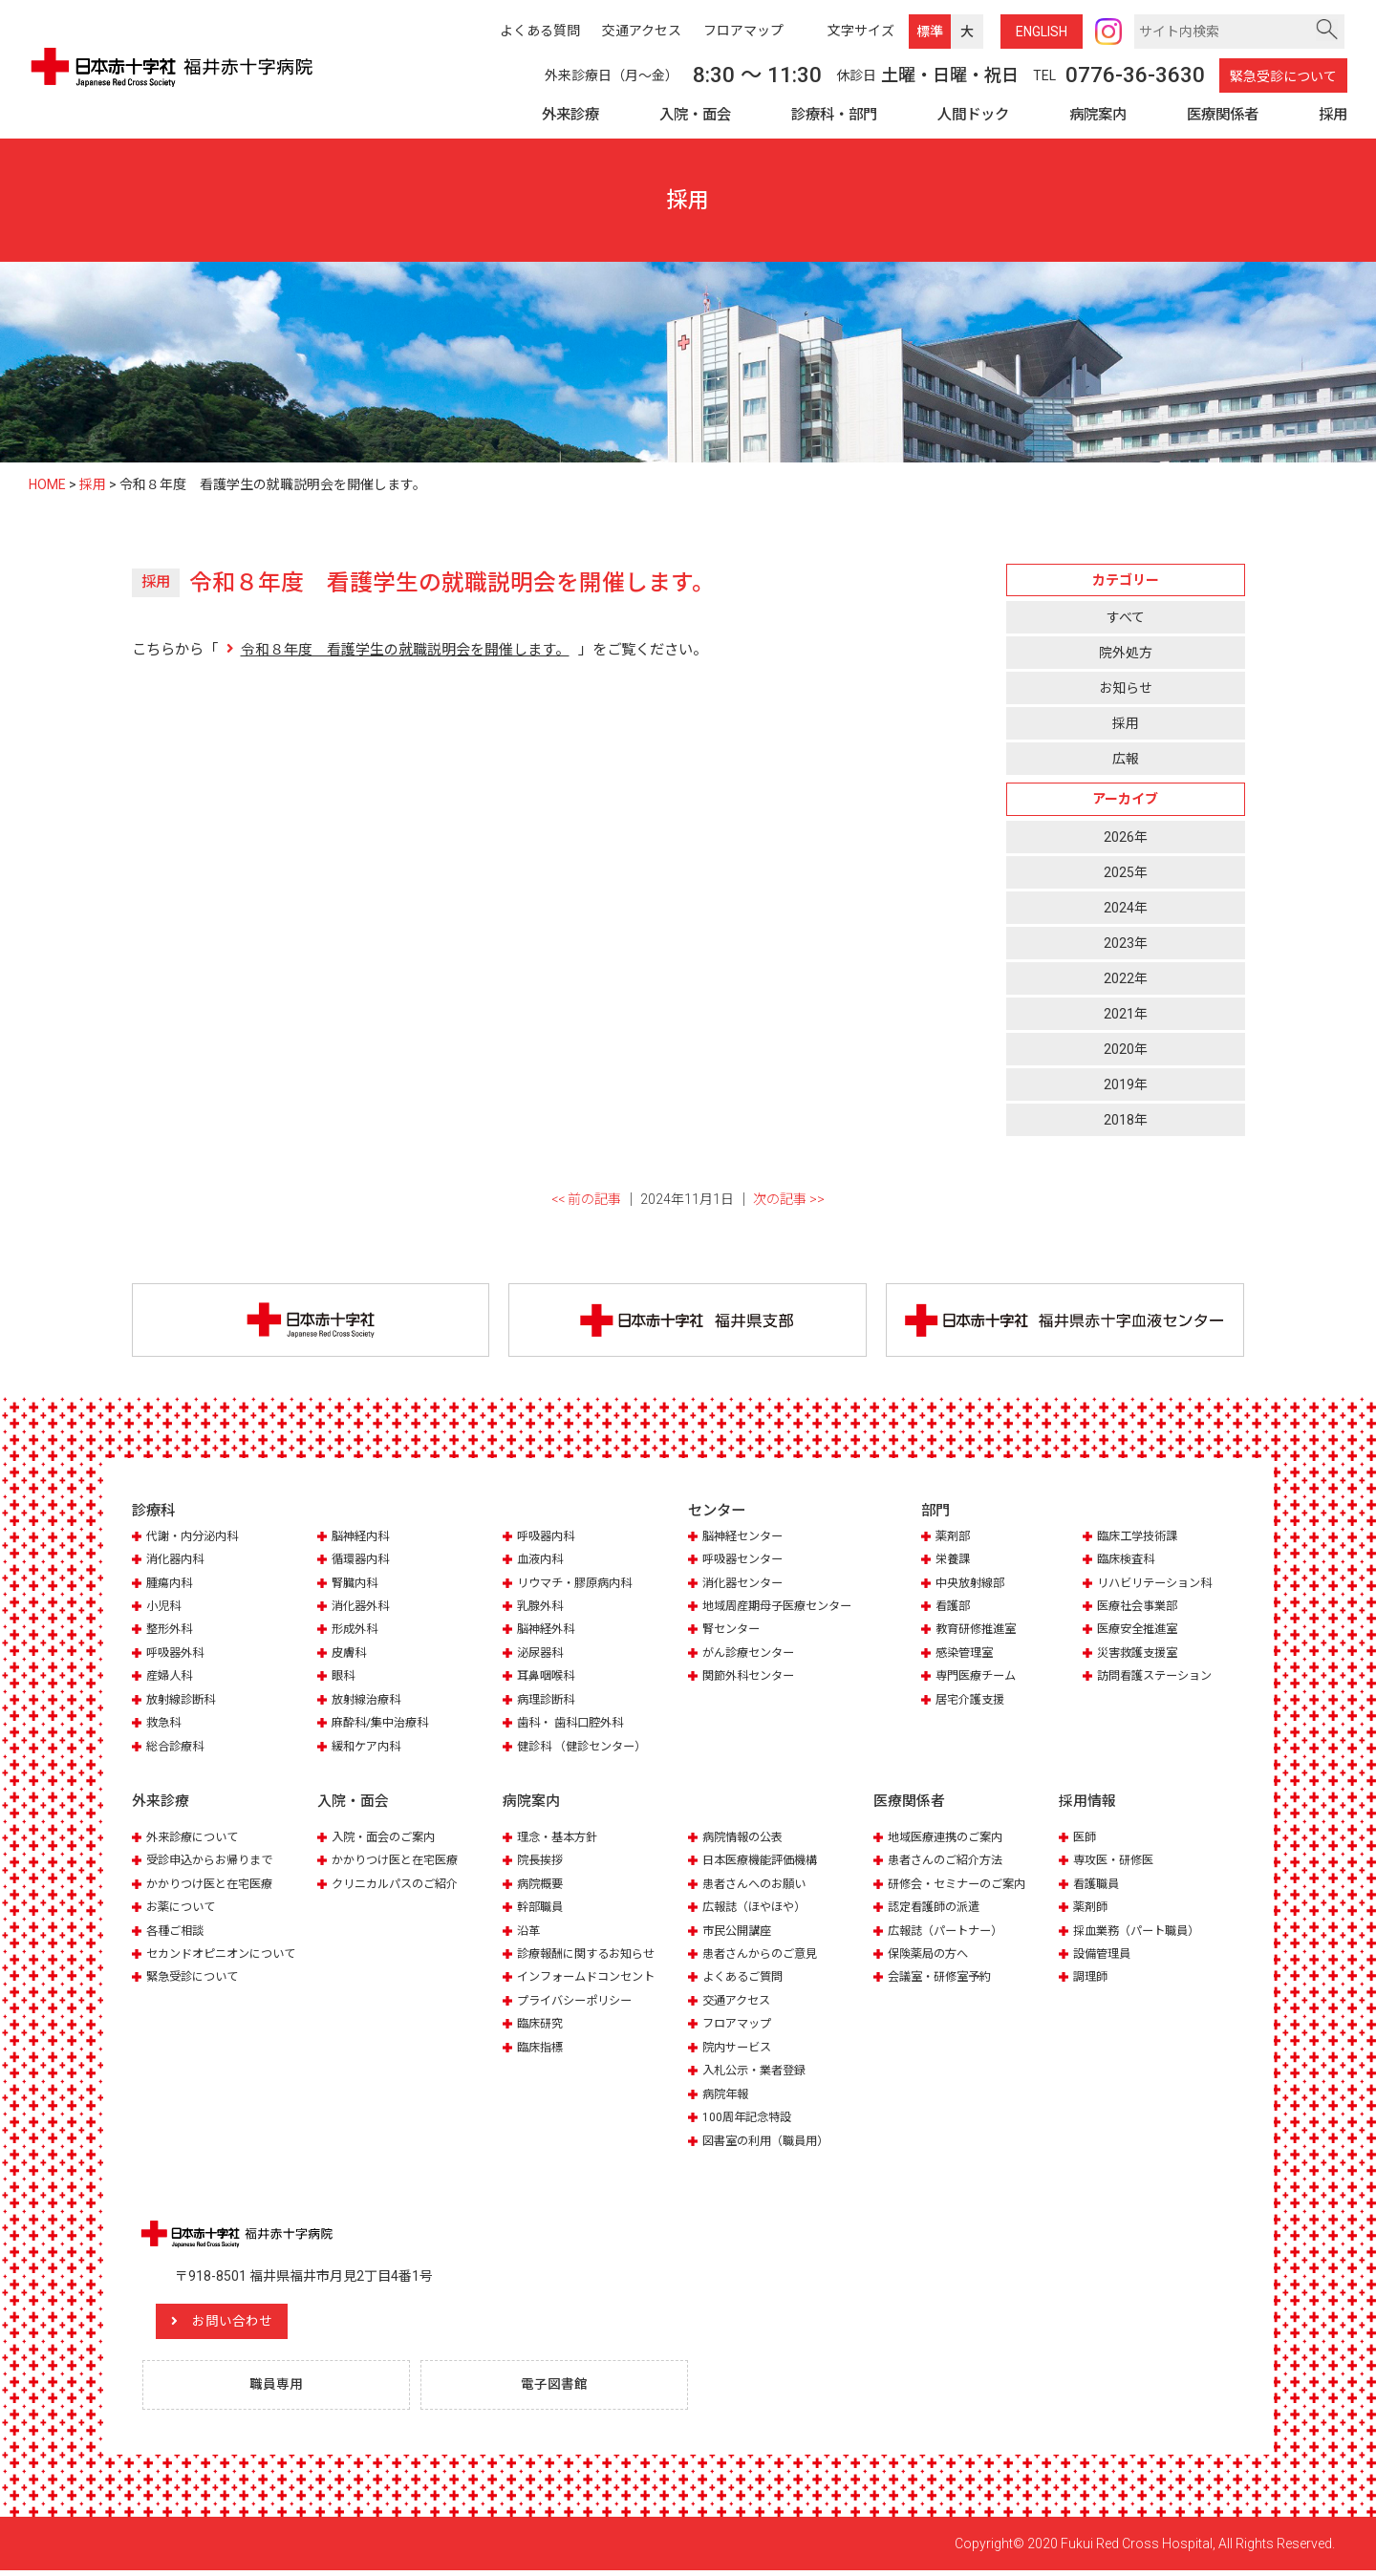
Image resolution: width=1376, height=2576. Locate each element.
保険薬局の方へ (931, 1956)
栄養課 (954, 1563)
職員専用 (280, 2389)
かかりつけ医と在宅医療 (214, 1886)
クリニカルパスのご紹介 (400, 1886)
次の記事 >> (789, 1200)
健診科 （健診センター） (586, 1749)
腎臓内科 (356, 1585)
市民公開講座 (739, 1933)
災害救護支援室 (1140, 1656)
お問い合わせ (251, 2324)
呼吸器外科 (177, 1656)
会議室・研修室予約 (944, 1980)
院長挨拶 (542, 1863)
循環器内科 (363, 1563)
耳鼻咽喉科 (548, 1679)
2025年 (1126, 872)
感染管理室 (966, 1656)
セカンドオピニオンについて (227, 1956)
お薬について (183, 1909)
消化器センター (745, 1585)
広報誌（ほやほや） (758, 1909)
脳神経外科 (548, 1632)
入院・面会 (695, 114)
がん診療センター (752, 1656)
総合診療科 (177, 1749)
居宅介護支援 (972, 1702)
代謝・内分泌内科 (196, 1539)
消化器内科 (177, 1563)
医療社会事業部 (1140, 1609)
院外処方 (1125, 652)
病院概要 (542, 1886)
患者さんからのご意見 (764, 1956)
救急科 (164, 1726)
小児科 (164, 1609)
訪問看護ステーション (1159, 1679)
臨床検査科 (1128, 1563)
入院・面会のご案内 (387, 1840)
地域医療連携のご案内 (950, 1840)
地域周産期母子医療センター (783, 1609)
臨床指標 (542, 2050)
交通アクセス (739, 2003)
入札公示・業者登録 (758, 2074)
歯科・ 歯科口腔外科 (574, 1726)
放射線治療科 (369, 1702)
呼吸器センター (745, 1563)
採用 (1333, 114)
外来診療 (570, 114)
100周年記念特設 (749, 2120)
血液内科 (542, 1563)
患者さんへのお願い (758, 1886)
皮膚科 (350, 1656)
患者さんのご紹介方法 (950, 1863)
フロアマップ (739, 2027)
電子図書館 (558, 2389)
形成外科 (356, 1632)
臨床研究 (542, 2027)
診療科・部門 (834, 114)
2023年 (1126, 943)
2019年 (1126, 1084)
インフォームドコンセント (591, 1980)
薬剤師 (1091, 1909)
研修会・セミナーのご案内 (962, 1886)
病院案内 (1098, 114)
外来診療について (196, 1840)
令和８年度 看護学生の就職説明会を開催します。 (405, 649)
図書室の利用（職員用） (770, 2143)
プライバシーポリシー (579, 2003)
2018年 (1126, 1120)
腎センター (733, 1632)
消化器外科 (363, 1609)
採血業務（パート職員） (1141, 1933)
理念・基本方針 (560, 1840)
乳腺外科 (542, 1609)
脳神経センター (745, 1539)
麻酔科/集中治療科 (384, 1726)
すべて (1126, 617)
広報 (1125, 759)
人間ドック (973, 114)
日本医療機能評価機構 (764, 1863)
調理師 (1091, 1980)
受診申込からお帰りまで (214, 1863)
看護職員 (1098, 1886)
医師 (1085, 1840)
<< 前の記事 (586, 1200)
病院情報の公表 (745, 1840)
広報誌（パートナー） (950, 1933)
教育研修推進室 (978, 1632)
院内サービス (739, 2050)
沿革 (529, 1933)
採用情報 (1087, 1805)
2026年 (1126, 837)
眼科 (344, 1679)
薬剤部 (954, 1539)
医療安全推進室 (1140, 1632)
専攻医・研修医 (1116, 1863)
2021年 (1126, 1013)
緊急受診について (1283, 76)
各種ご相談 (177, 1933)
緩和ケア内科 (369, 1749)
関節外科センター (752, 1679)
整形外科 (171, 1632)
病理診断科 (548, 1702)
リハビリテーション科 (1159, 1585)
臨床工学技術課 (1140, 1539)
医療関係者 (1222, 114)
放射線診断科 (183, 1702)
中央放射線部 (972, 1585)
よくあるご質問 (745, 1980)
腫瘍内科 (171, 1585)
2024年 (1126, 907)
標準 (929, 31)
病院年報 (727, 2097)
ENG (1041, 31)
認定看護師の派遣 (937, 1909)
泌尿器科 (542, 1656)
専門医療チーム (978, 1679)
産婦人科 (171, 1679)
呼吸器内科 (548, 1539)
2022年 (1126, 978)
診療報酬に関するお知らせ (591, 1956)
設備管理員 (1104, 1956)
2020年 (1126, 1049)
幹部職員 (542, 1909)
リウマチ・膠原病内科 (579, 1585)
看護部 (954, 1609)
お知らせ (1125, 688)
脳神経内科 (363, 1539)
